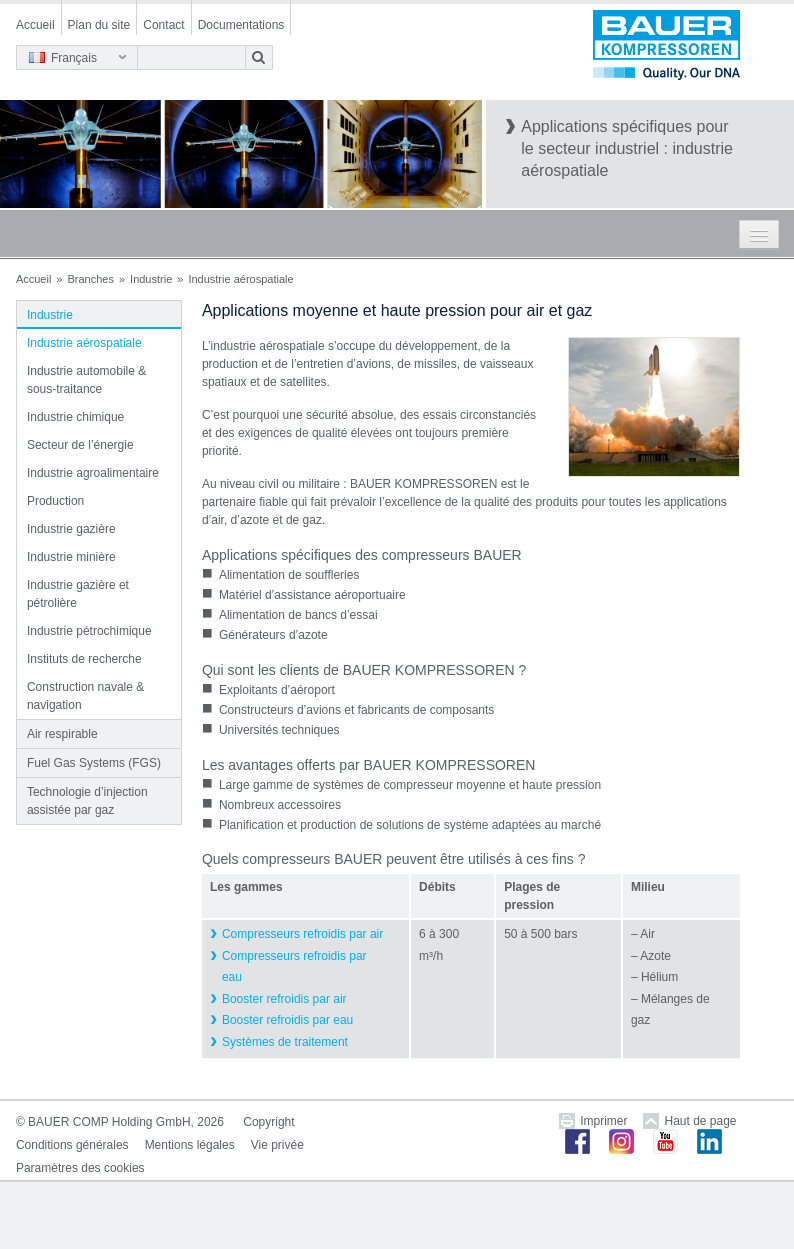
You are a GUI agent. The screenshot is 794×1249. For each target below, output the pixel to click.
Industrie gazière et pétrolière (78, 594)
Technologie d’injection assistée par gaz (87, 801)
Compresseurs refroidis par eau (294, 967)
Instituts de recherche (84, 659)
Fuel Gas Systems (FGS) (94, 763)
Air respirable (62, 734)
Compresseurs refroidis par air (302, 934)
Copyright (268, 1122)
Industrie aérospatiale (84, 343)
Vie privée (277, 1145)
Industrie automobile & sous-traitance (86, 380)
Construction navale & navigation (85, 696)
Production (55, 501)
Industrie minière (71, 557)
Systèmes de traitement (285, 1042)
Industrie (151, 279)
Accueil (35, 25)
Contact (163, 25)
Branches (90, 279)
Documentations (241, 25)
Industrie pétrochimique (89, 631)
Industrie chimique (75, 417)
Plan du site (99, 25)
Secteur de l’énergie (80, 445)
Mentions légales (190, 1145)
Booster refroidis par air (284, 999)
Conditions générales (72, 1145)
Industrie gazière (71, 529)
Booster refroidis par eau (287, 1020)
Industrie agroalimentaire (93, 473)
